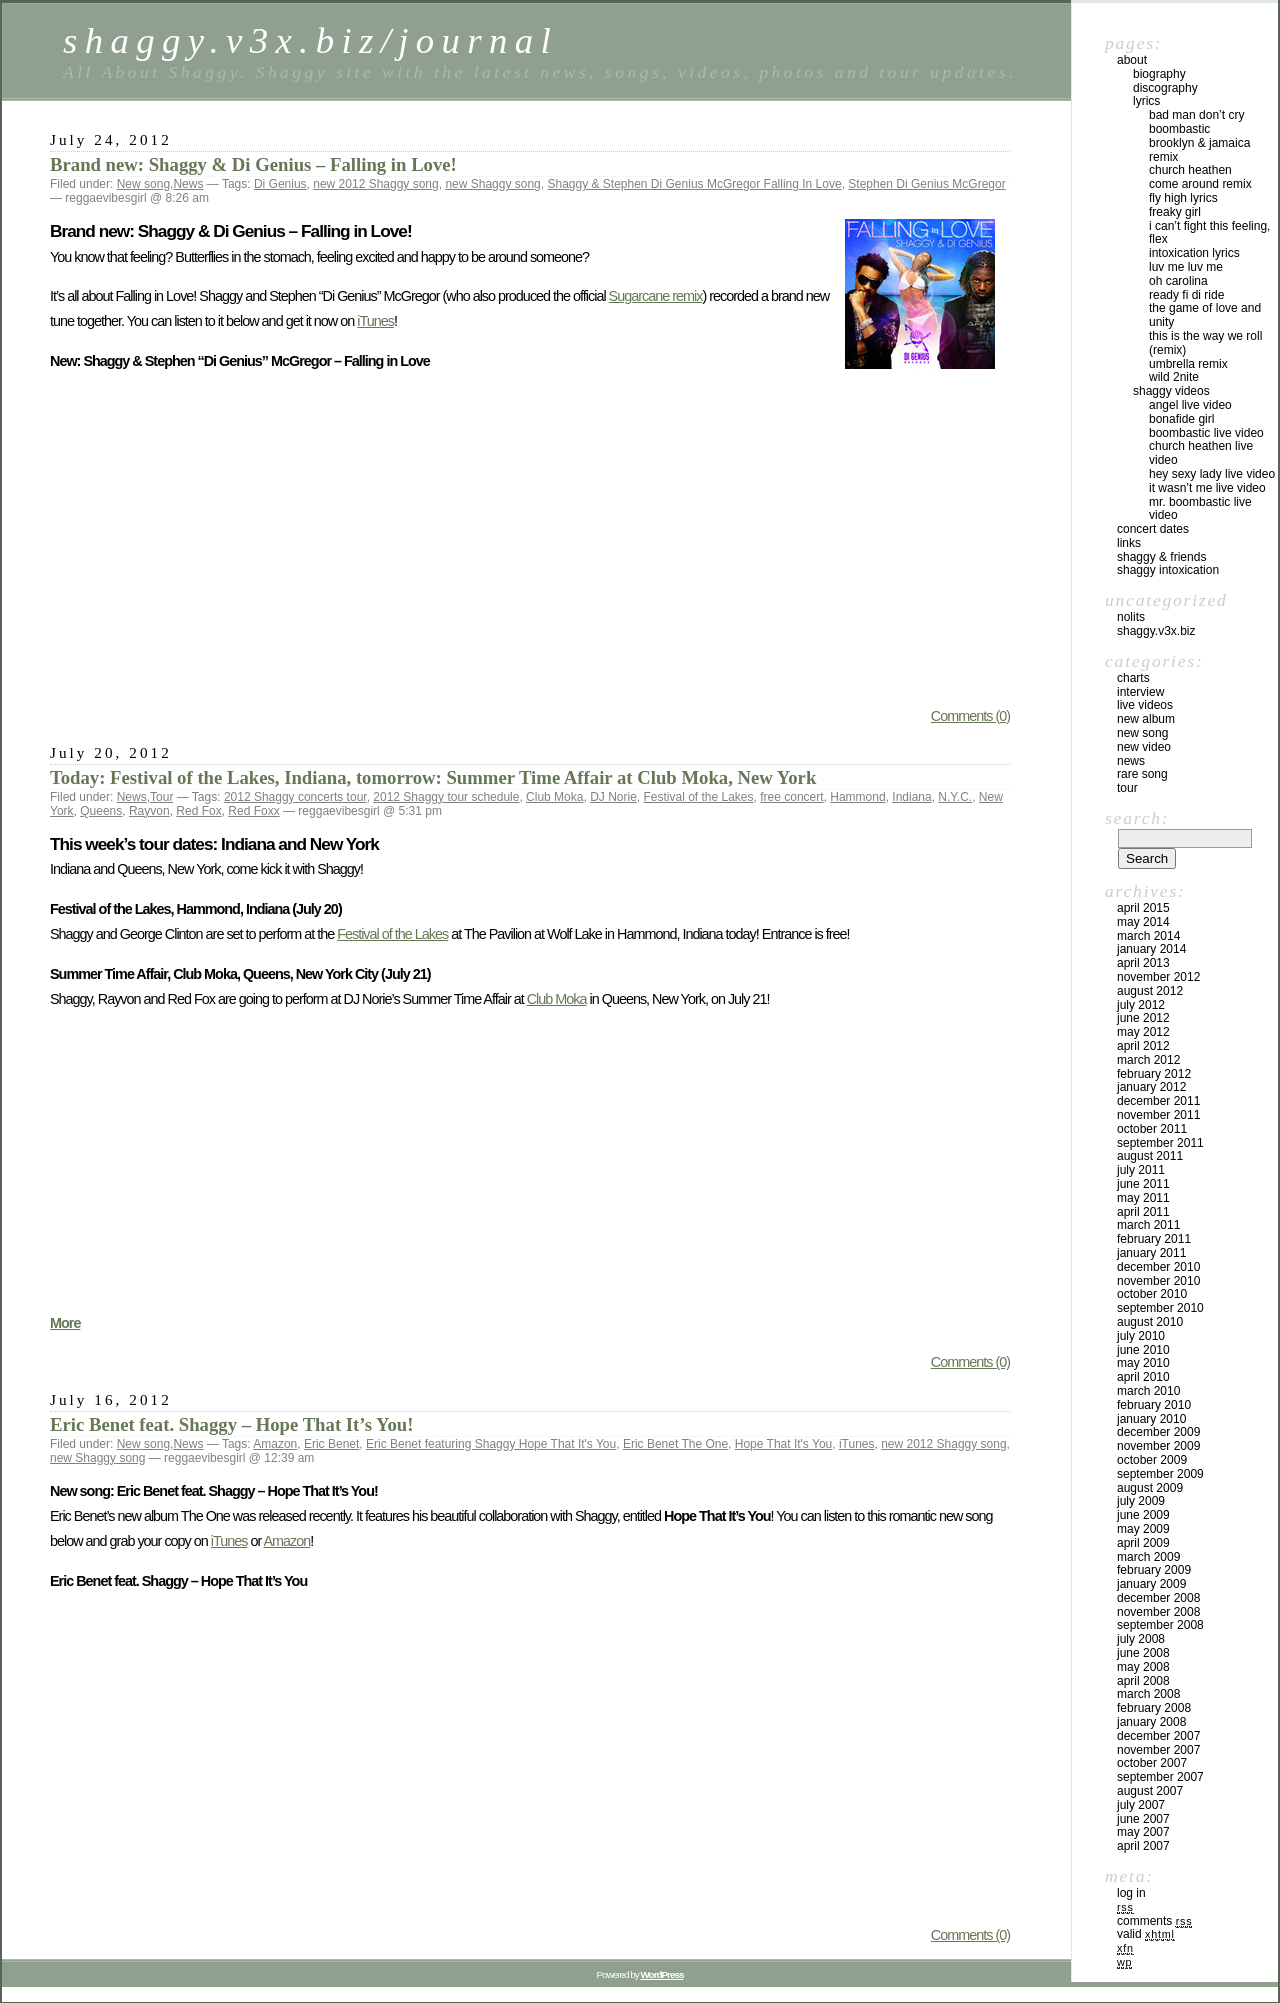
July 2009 (1141, 1501)
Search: (1137, 818)
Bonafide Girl (1181, 419)
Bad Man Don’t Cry (1196, 115)
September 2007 (1160, 1777)
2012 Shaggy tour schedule (446, 797)
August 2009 (1150, 1488)
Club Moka (554, 797)
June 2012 (1143, 1018)
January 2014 (1151, 949)
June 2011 (1143, 1184)
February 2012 (1154, 1074)
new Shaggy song (492, 184)
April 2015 (1143, 908)
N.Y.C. (955, 797)
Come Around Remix (1200, 184)
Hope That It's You (783, 1444)
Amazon (275, 1444)
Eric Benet (331, 1444)
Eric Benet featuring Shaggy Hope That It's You (491, 1444)
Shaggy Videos (1171, 391)
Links (1129, 543)
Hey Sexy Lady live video (1212, 474)
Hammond (857, 797)
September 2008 (1160, 1625)
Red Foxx (253, 811)
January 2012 (1151, 1087)
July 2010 (1141, 1336)
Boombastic (1179, 129)
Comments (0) (970, 716)
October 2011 (1152, 1129)
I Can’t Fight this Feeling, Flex (1209, 233)
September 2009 (1160, 1474)
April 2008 (1143, 1681)
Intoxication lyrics (1194, 253)
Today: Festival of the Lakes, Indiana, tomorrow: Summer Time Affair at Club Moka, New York (433, 777)
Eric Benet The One (675, 1444)
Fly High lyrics (1183, 198)
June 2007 (1143, 1819)
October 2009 (1152, 1460)
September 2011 (1160, 1143)
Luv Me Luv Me (1186, 267)
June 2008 (1143, 1653)
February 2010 (1154, 1405)
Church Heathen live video (1201, 453)
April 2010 (1143, 1377)
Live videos (1145, 705)
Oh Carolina (1178, 281)
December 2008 (1158, 1598)
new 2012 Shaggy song (375, 184)
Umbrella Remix (1188, 364)
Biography (1159, 74)
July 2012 (1141, 1005)
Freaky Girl (1175, 212)
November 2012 (1158, 977)
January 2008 (1151, 1722)
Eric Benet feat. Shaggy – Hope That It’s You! (232, 1424)
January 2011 (1151, 1253)
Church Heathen (1190, 170)
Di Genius (280, 184)
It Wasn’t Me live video (1207, 488)
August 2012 (1150, 991)
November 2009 (1158, 1446)
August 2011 (1150, 1156)
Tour (161, 797)
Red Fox (198, 811)
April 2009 (1143, 1543)
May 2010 (1143, 1363)
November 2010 (1158, 1281)
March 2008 (1148, 1694)
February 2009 (1154, 1570)
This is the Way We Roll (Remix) (1205, 343)
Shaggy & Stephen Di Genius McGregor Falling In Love (694, 184)
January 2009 (1151, 1584)
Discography (1165, 88)
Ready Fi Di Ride (1186, 295)
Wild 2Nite (1174, 377)
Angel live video (1190, 405)
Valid (1146, 1934)
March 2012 (1148, 1060)
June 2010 (1143, 1350)
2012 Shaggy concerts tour (295, 797)
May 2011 (1143, 1198)
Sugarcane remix (656, 296)
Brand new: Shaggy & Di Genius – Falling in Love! (253, 164)
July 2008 (1141, 1639)
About (1132, 60)
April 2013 (1143, 963)
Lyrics (1146, 101)
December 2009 (1158, 1432)
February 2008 (1154, 1708)
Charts (1133, 678)
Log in (1131, 1893)
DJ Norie (613, 797)
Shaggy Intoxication (1168, 570)
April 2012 (1143, 1046)
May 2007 (1143, 1832)
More (65, 1323)
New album (1146, 719)
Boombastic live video (1206, 433)
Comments (1154, 1921)
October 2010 (1152, 1294)
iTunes (375, 321)
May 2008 (1143, 1667)
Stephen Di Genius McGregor (926, 184)
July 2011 (1141, 1170)
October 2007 (1152, 1763)
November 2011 (1158, 1115)
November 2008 (1158, 1612)
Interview (1140, 692)
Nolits (1131, 617)
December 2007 (1158, 1736)
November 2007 (1158, 1750)
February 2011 (1154, 1239)
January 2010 (1151, 1419)
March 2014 (1148, 936)
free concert (791, 797)
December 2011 (1158, 1101)
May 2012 (1143, 1032)
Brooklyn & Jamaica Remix (1199, 150)
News (188, 184)
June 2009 (1143, 1515)
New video (1144, 747)
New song (143, 184)
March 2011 (1148, 1225)
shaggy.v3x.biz (1156, 631)
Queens (101, 811)
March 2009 (1148, 1557)
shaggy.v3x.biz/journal (310, 40)
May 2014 (1143, 922)
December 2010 (1158, 1267)
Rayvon (149, 811)
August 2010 (1150, 1322)
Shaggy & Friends (1161, 557)
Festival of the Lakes (698, 797)
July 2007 (1141, 1805)
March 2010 (1148, 1391)
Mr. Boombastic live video (1200, 509)
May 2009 (1143, 1529)
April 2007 (1143, 1846)
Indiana (911, 797)
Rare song (1142, 774)
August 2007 (1150, 1791)
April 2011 (1143, 1212)
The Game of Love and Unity (1205, 315)
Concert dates (1153, 529)
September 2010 (1160, 1308)
